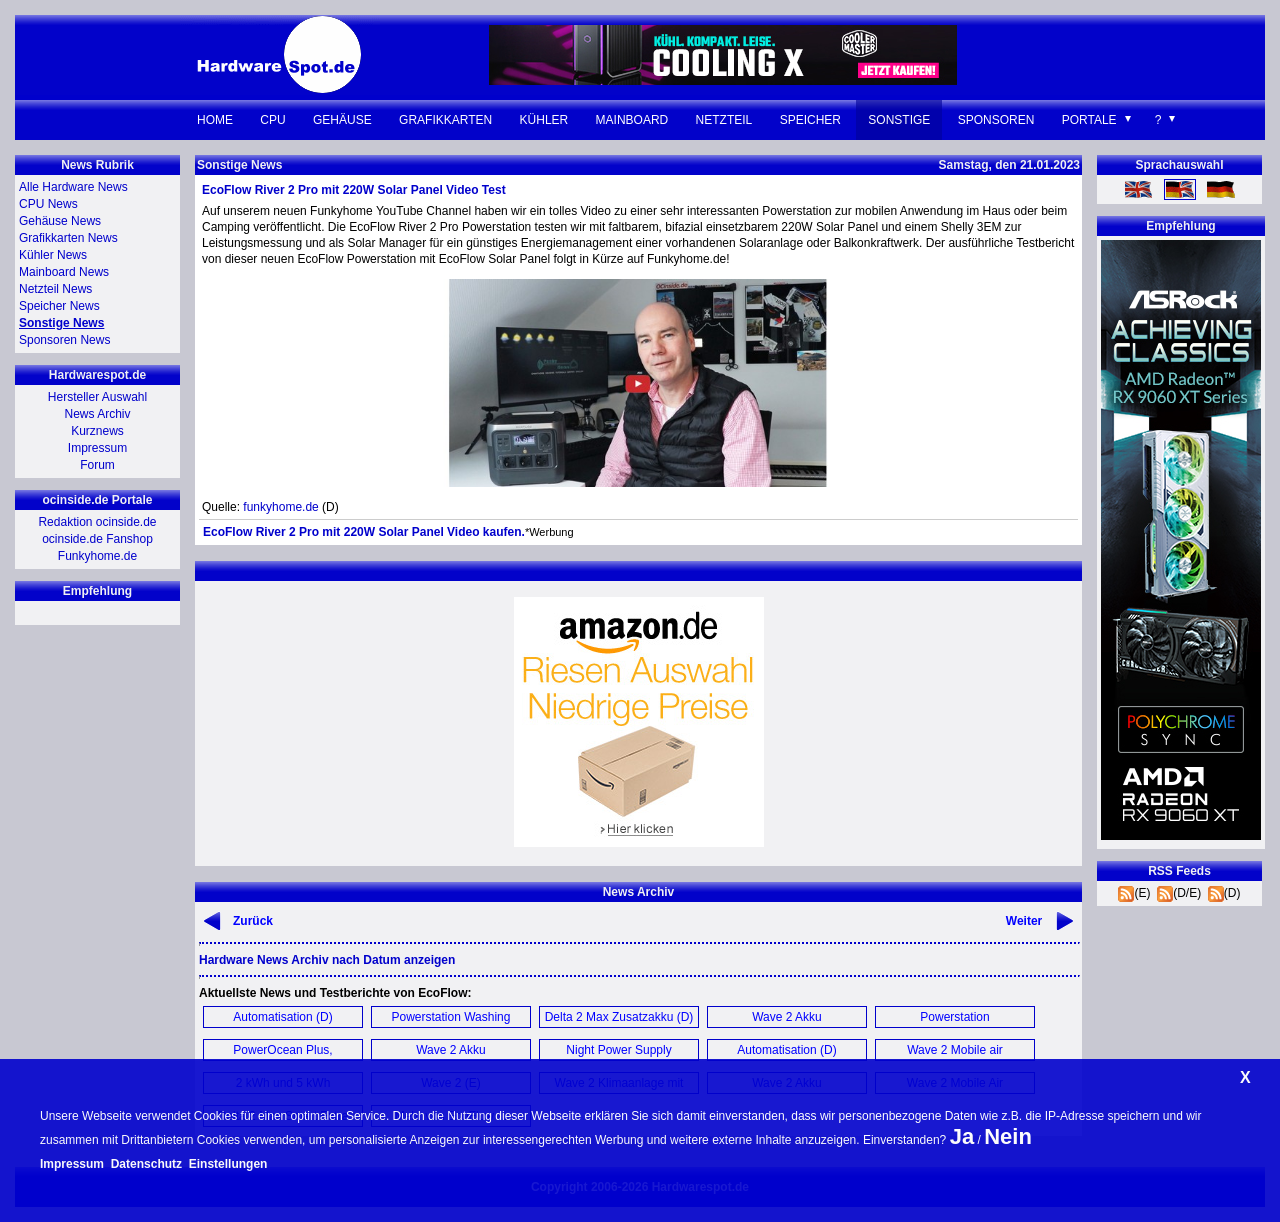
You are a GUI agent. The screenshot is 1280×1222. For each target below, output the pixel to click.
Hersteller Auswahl (97, 397)
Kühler (544, 120)
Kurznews (97, 431)
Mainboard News (64, 272)
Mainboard (632, 120)
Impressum (97, 448)
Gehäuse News (60, 221)
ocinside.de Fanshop (97, 539)
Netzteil (724, 120)
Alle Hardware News (73, 187)
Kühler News (53, 255)
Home (215, 120)
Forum (97, 465)
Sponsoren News (64, 340)
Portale (1089, 120)
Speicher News (59, 306)
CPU (272, 120)
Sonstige (899, 120)
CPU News (48, 204)
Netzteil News (55, 289)
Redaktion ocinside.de (97, 522)
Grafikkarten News (68, 238)
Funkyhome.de (97, 556)
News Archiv (97, 414)
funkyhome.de (280, 507)
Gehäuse (342, 120)
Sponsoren (996, 120)
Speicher (810, 120)
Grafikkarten (445, 120)
